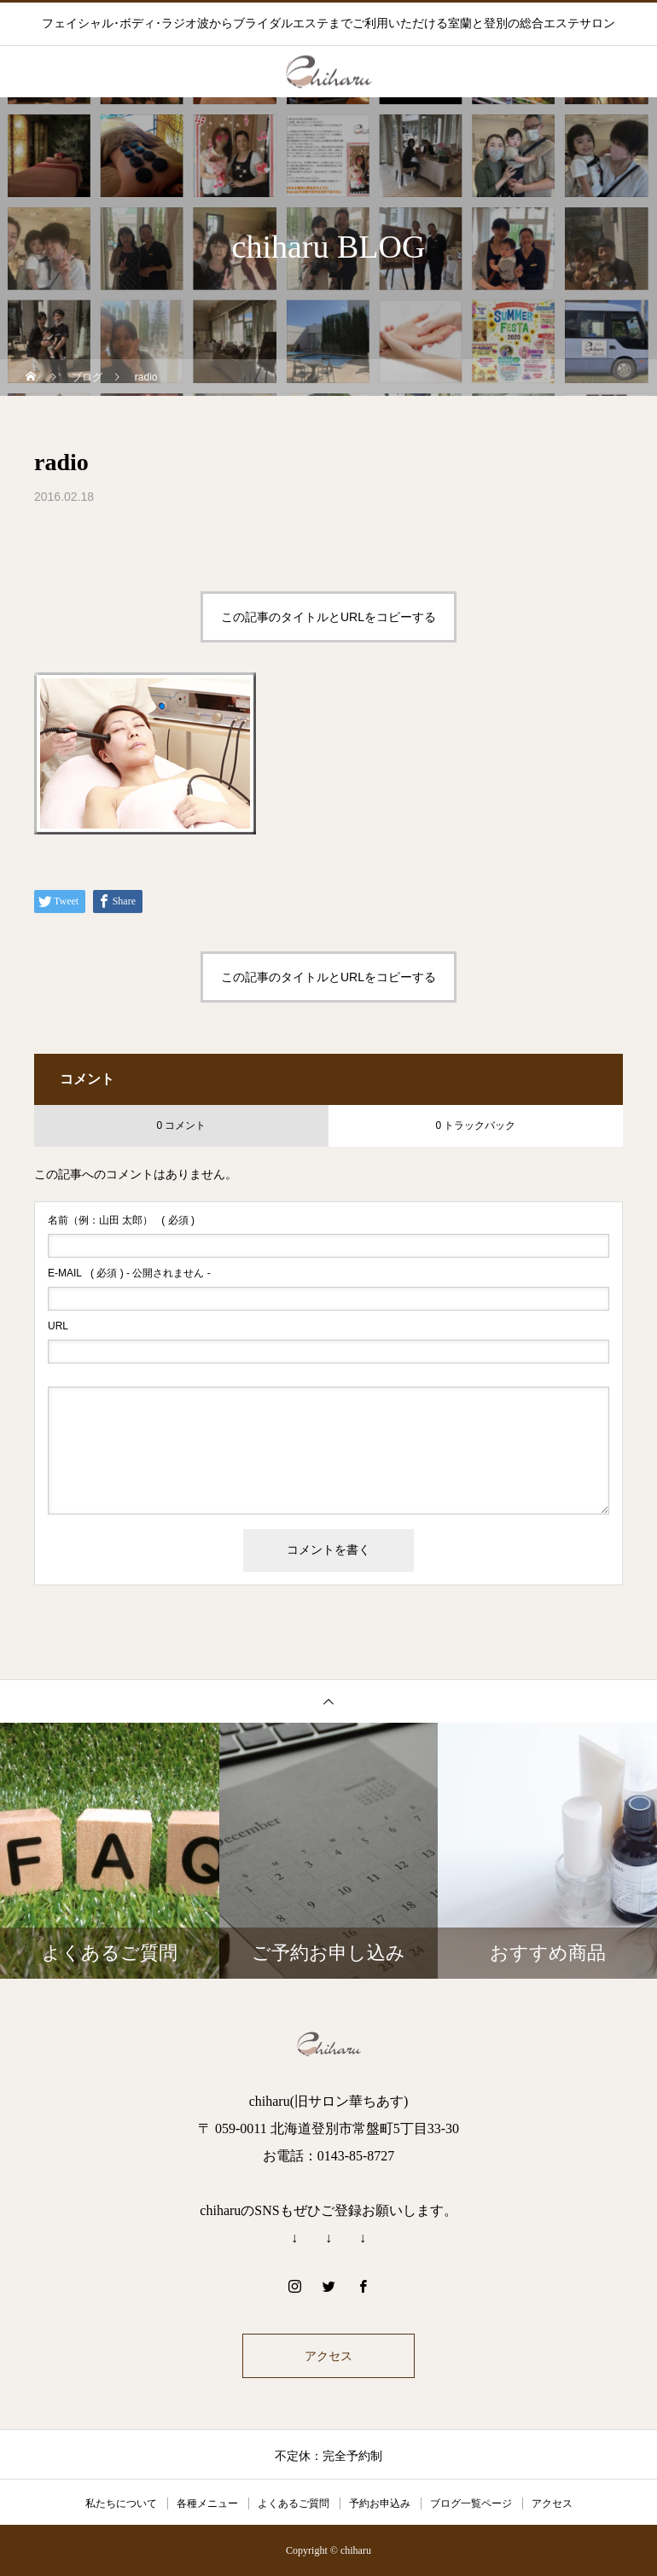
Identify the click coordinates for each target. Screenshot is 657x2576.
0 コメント (181, 1125)
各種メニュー (207, 2503)
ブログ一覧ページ (471, 2503)
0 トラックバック (475, 1125)
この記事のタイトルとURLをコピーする (328, 617)
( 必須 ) (121, 1220)
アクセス (328, 2356)
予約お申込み (379, 2503)
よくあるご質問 (293, 2503)
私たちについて (121, 2503)
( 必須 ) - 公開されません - (129, 1273)
